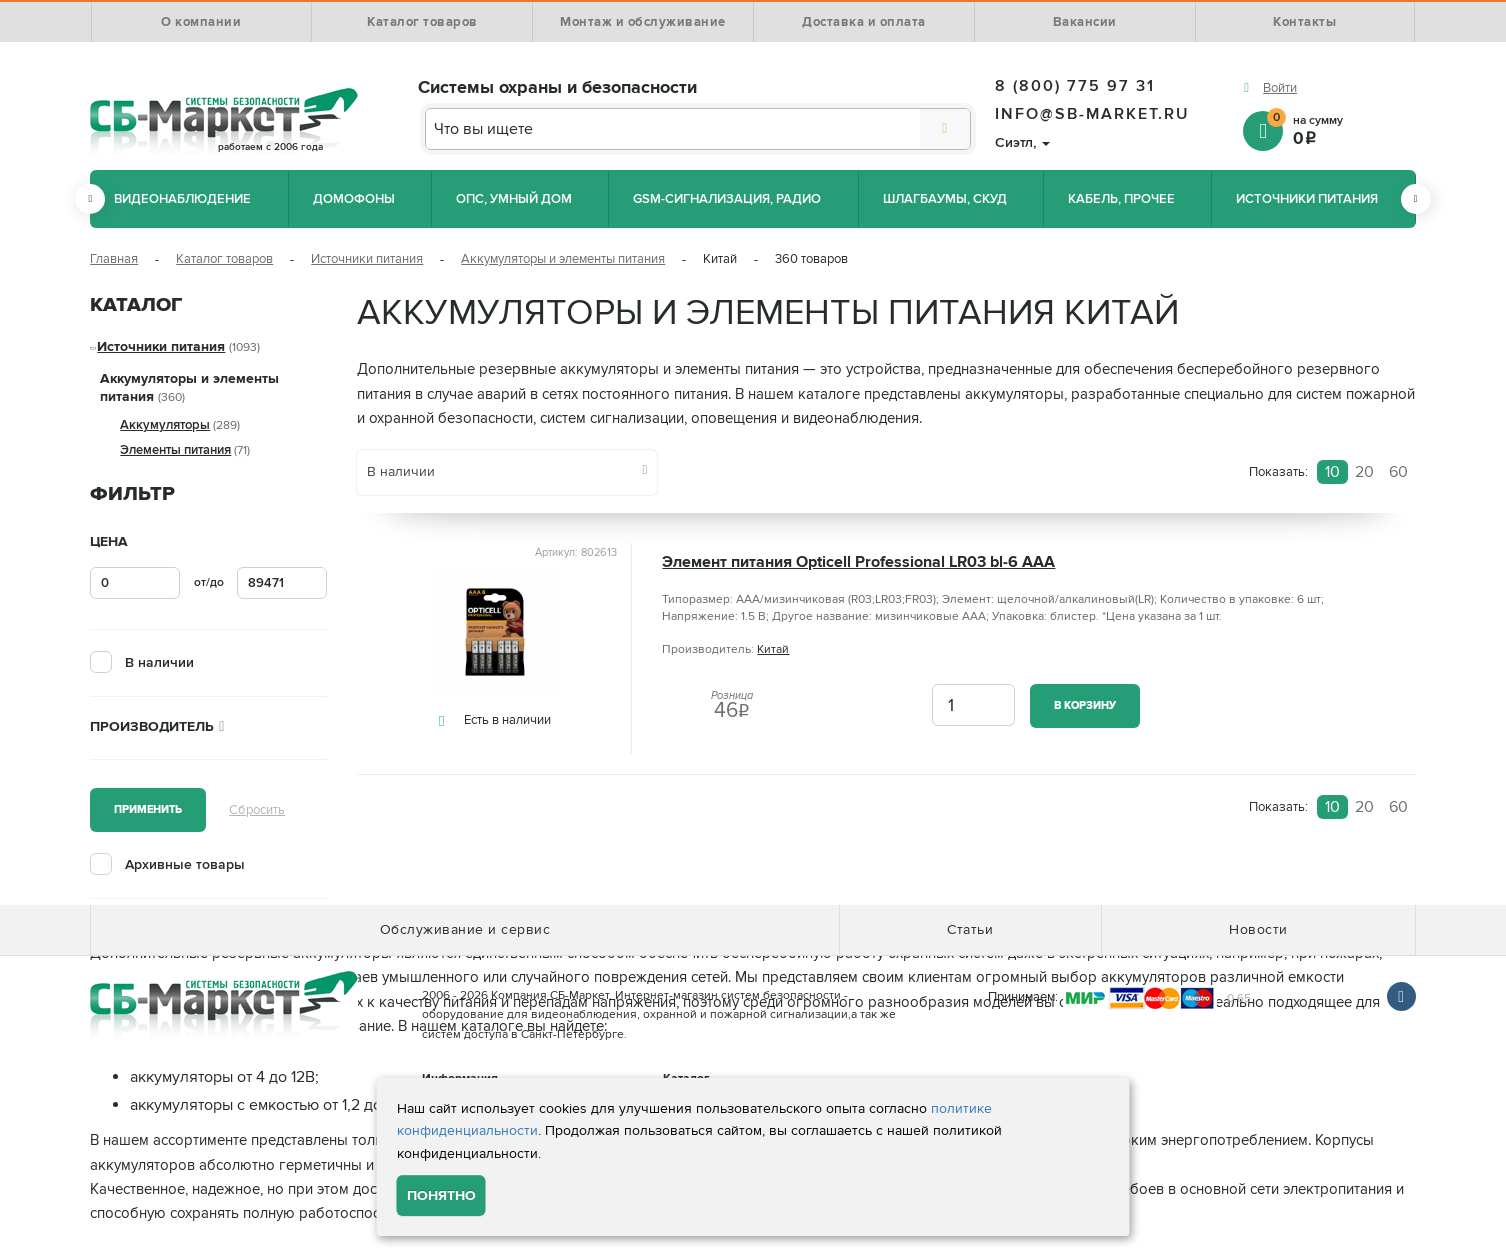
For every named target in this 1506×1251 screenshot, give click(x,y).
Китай (773, 649)
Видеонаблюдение (182, 199)
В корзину (1085, 705)
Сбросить (257, 810)
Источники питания (1307, 199)
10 (1332, 472)
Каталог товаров (422, 22)
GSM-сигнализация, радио (727, 199)
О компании (201, 22)
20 (1364, 472)
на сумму (1341, 129)
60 (1398, 472)
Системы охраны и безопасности (557, 87)
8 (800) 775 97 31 (1075, 86)
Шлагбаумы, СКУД (945, 199)
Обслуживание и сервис (465, 929)
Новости (1258, 929)
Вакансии (1085, 22)
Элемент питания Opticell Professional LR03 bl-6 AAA (858, 562)
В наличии (159, 662)
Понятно (441, 1195)
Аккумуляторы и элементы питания (563, 259)
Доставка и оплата (864, 22)
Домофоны (354, 199)
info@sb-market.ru (1092, 114)
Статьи (970, 929)
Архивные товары (185, 864)
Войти (1280, 88)
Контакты (1304, 22)
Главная (114, 259)
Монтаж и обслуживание (643, 22)
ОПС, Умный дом (514, 199)
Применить (148, 809)
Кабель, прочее (1121, 199)
